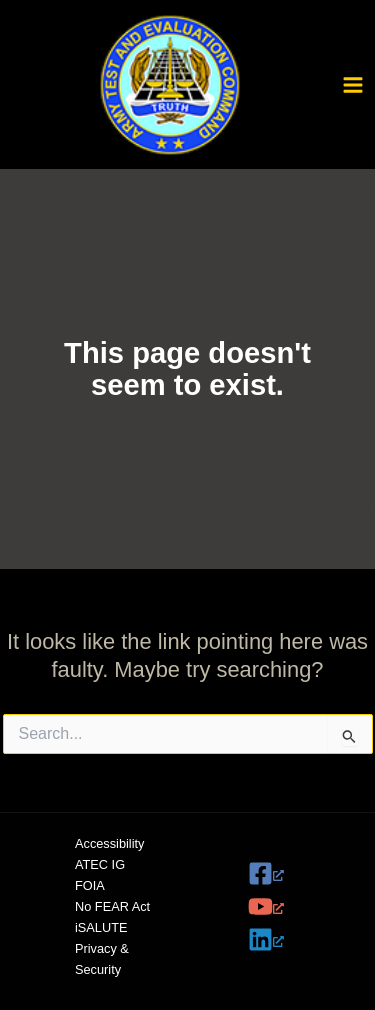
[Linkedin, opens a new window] (284, 939)
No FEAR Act (112, 906)
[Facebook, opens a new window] (284, 873)
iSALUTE (101, 927)
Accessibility (109, 843)
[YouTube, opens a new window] (284, 906)
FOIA (90, 885)
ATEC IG (100, 864)
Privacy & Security (102, 959)
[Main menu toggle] (353, 85)
